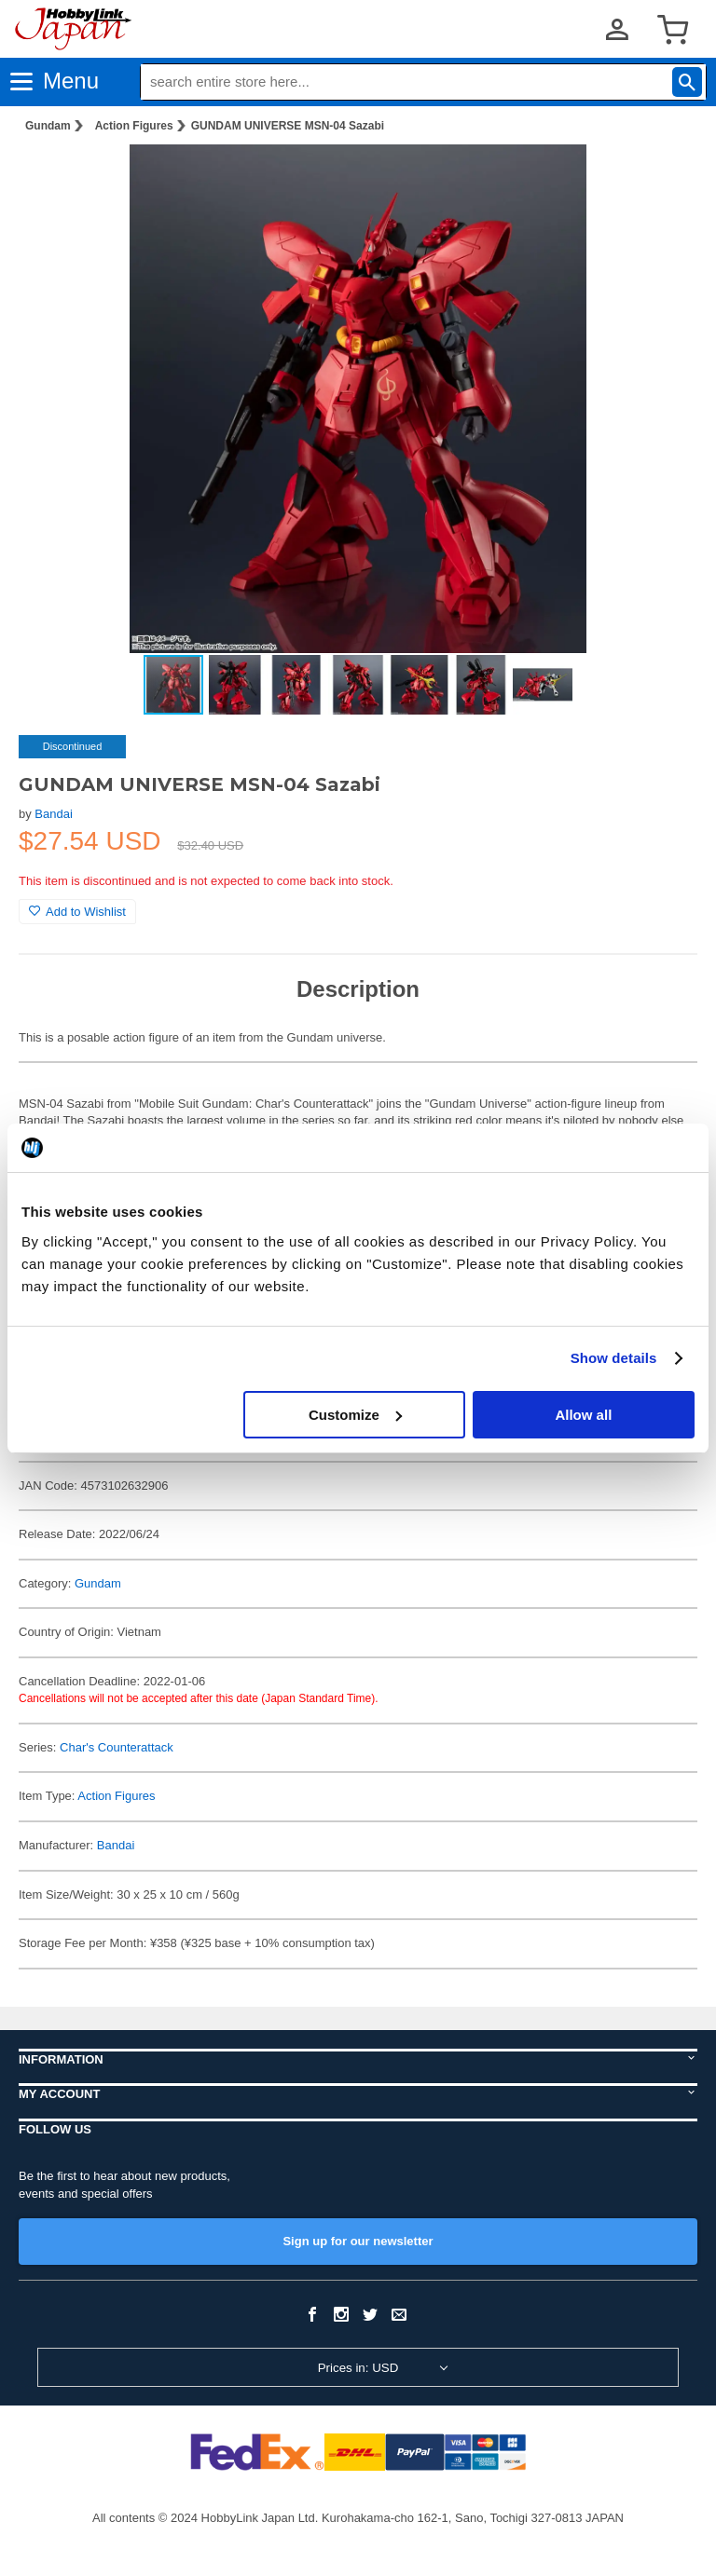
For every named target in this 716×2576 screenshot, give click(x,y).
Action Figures (134, 125)
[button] (664, 178)
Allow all (583, 1415)
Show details (614, 1358)
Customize (355, 1415)
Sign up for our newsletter (357, 2241)
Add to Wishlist (77, 912)
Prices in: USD (358, 2368)
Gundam (48, 125)
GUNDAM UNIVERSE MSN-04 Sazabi (287, 125)
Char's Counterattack (116, 1747)
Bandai (53, 814)
